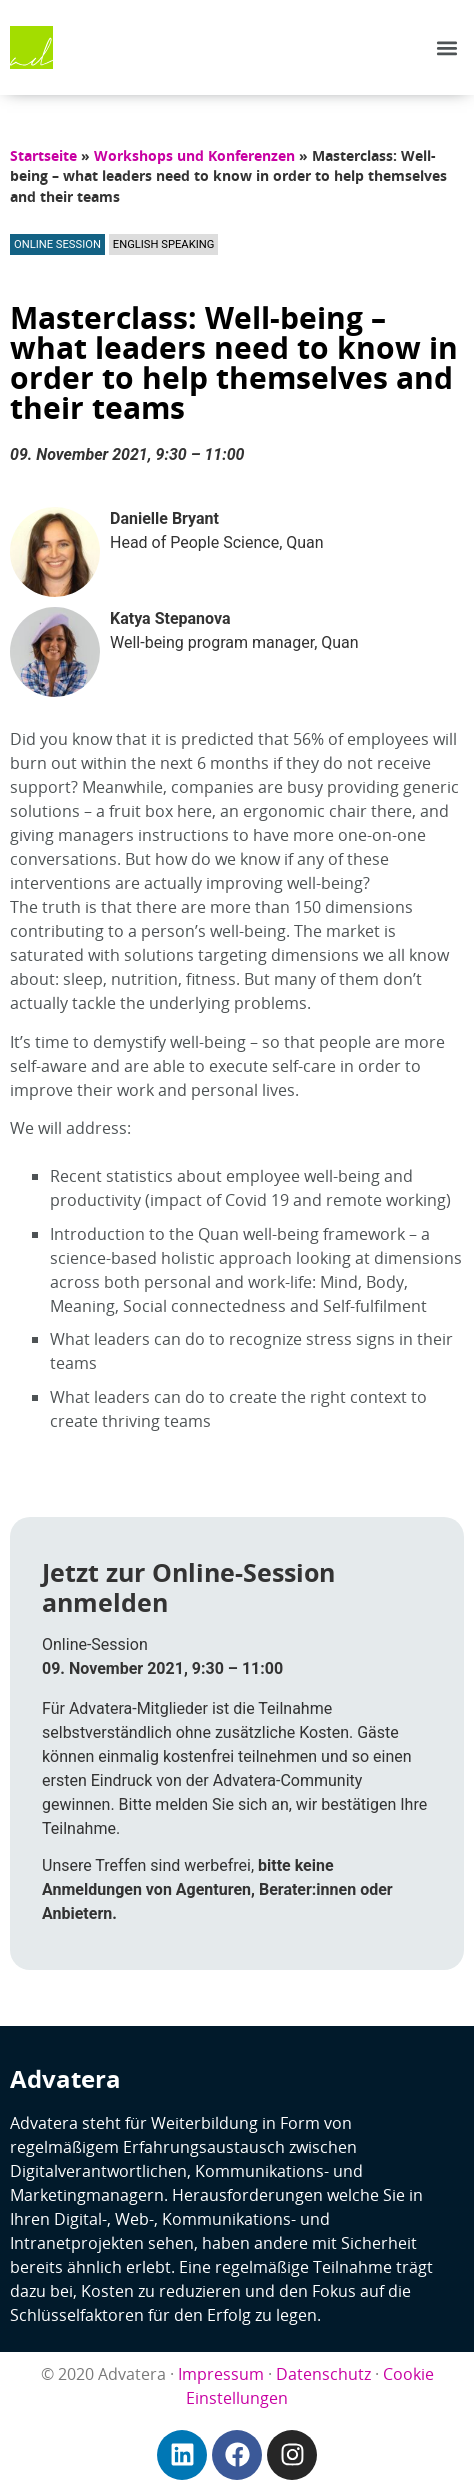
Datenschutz (323, 2374)
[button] (447, 47)
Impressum (221, 2374)
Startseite (43, 155)
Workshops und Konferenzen (194, 155)
